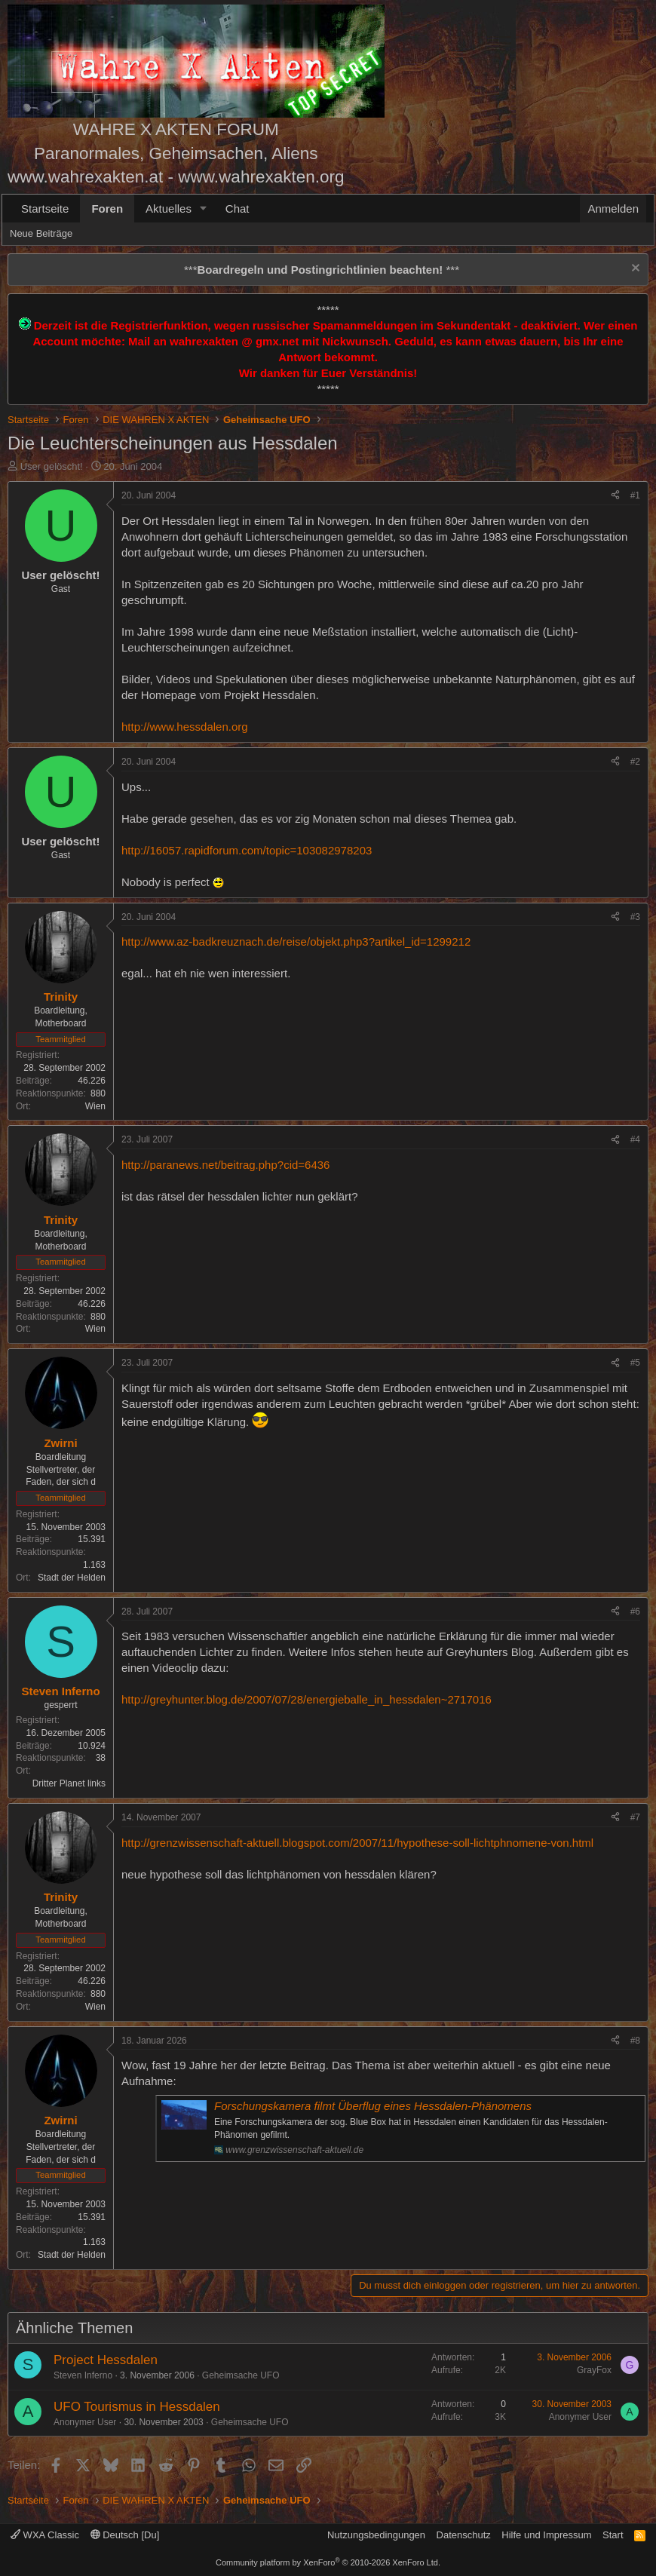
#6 (635, 1611)
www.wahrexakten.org (261, 176)
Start (612, 2535)
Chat (237, 208)
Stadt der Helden (72, 1577)
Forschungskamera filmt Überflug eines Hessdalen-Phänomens (373, 2105)
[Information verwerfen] (633, 270)
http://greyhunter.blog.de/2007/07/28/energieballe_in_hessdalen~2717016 (306, 1699)
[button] (203, 208)
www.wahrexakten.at (85, 176)
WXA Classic (45, 2535)
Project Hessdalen (106, 2360)
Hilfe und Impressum (546, 2535)
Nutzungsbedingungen (376, 2535)
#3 (635, 917)
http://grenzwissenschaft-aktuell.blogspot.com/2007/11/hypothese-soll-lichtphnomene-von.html (357, 1842)
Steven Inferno (83, 2375)
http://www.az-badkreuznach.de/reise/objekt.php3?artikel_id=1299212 (296, 941)
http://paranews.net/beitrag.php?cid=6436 (225, 1164)
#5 (635, 1362)
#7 (635, 1817)
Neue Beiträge (41, 233)
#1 (635, 495)
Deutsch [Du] (125, 2535)
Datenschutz (464, 2535)
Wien (95, 1106)
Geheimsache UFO (241, 2375)
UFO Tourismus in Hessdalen (137, 2407)
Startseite (45, 208)
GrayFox (594, 2370)
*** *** (321, 269)
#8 (635, 2040)
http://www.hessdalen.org (184, 726)
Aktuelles (169, 208)
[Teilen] (615, 495)
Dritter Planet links (69, 1783)
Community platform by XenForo (328, 2562)
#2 (635, 761)
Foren (107, 208)
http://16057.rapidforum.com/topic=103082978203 (246, 850)
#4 (635, 1139)
